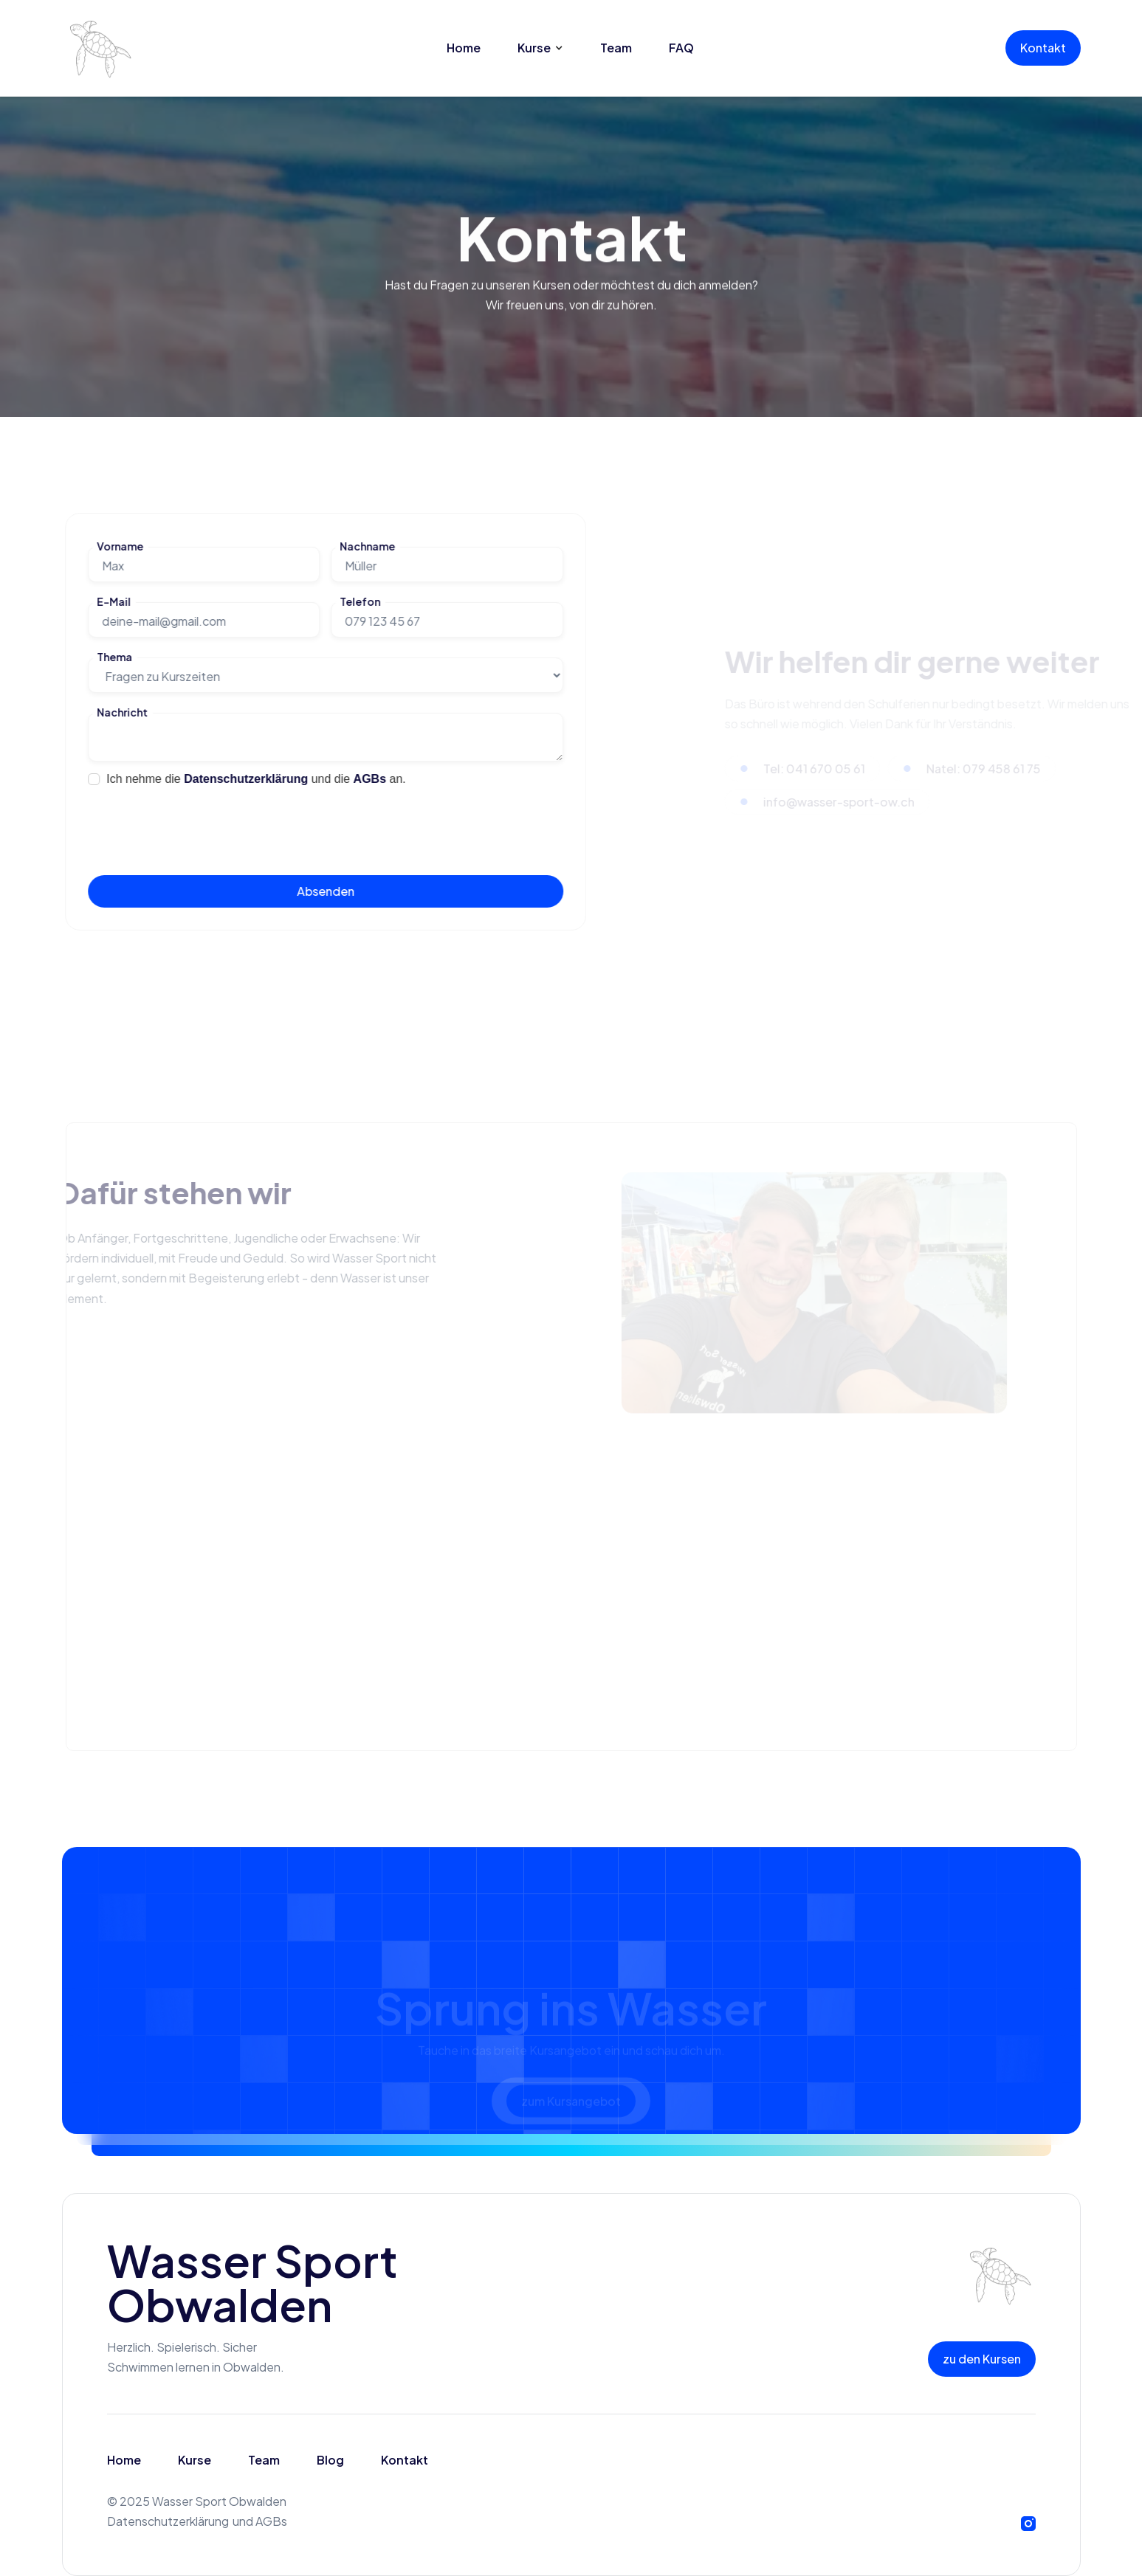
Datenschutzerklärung (246, 779)
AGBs (368, 779)
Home (464, 47)
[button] (540, 48)
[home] (99, 48)
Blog (330, 2460)
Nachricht (121, 712)
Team (616, 47)
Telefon (359, 601)
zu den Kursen (982, 2358)
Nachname (366, 546)
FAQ (681, 47)
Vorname (119, 546)
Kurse (194, 2460)
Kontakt (1043, 47)
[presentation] (199, 824)
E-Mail (113, 601)
